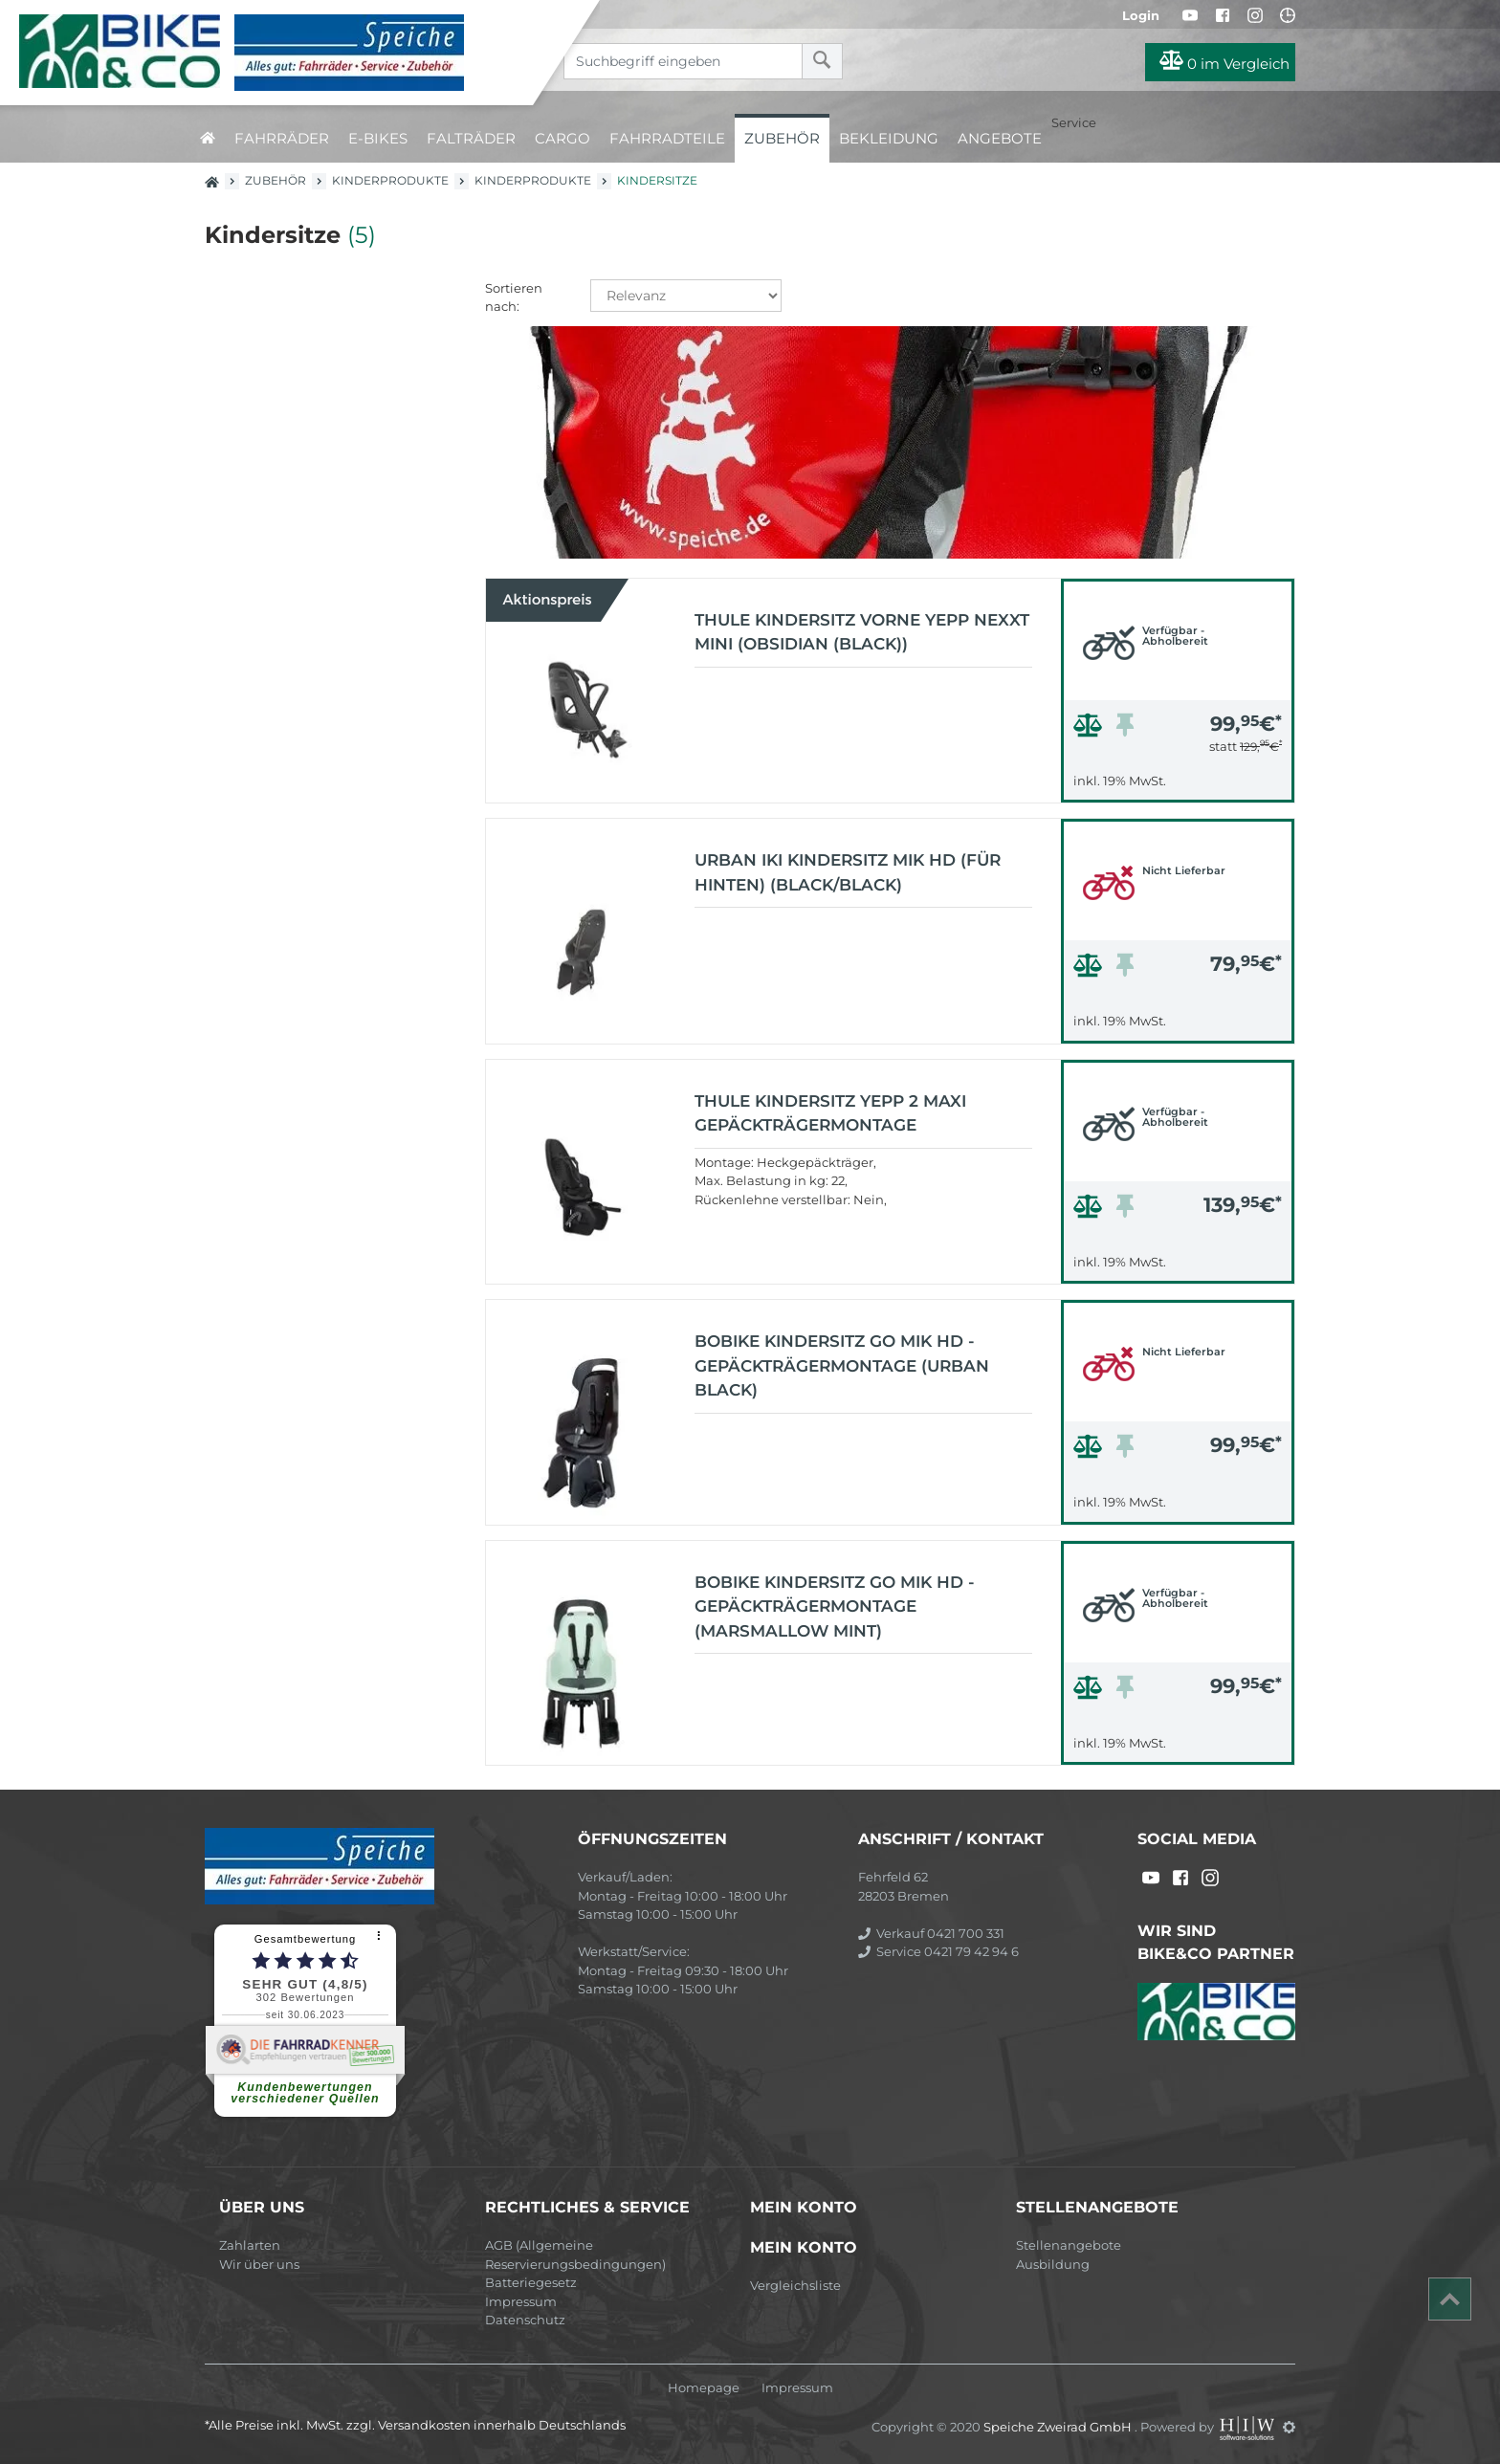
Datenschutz (525, 2319)
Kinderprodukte (390, 180)
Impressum (521, 2301)
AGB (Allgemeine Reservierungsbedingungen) (575, 2254)
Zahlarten (249, 2245)
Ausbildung (1053, 2264)
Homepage (703, 2388)
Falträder (471, 138)
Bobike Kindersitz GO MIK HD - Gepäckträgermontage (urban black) (842, 1365)
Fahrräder (281, 138)
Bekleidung (888, 138)
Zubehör (782, 138)
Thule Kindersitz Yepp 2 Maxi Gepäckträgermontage (830, 1113)
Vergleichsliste (795, 2285)
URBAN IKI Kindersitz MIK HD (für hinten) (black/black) (848, 872)
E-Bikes (378, 138)
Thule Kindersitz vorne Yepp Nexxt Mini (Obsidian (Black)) (862, 632)
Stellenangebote (1068, 2245)
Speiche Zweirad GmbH (1059, 2426)
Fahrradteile (667, 138)
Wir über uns (259, 2264)
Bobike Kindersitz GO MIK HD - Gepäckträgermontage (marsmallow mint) (835, 1606)
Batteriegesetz (531, 2282)
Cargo (562, 138)
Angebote (1000, 138)
